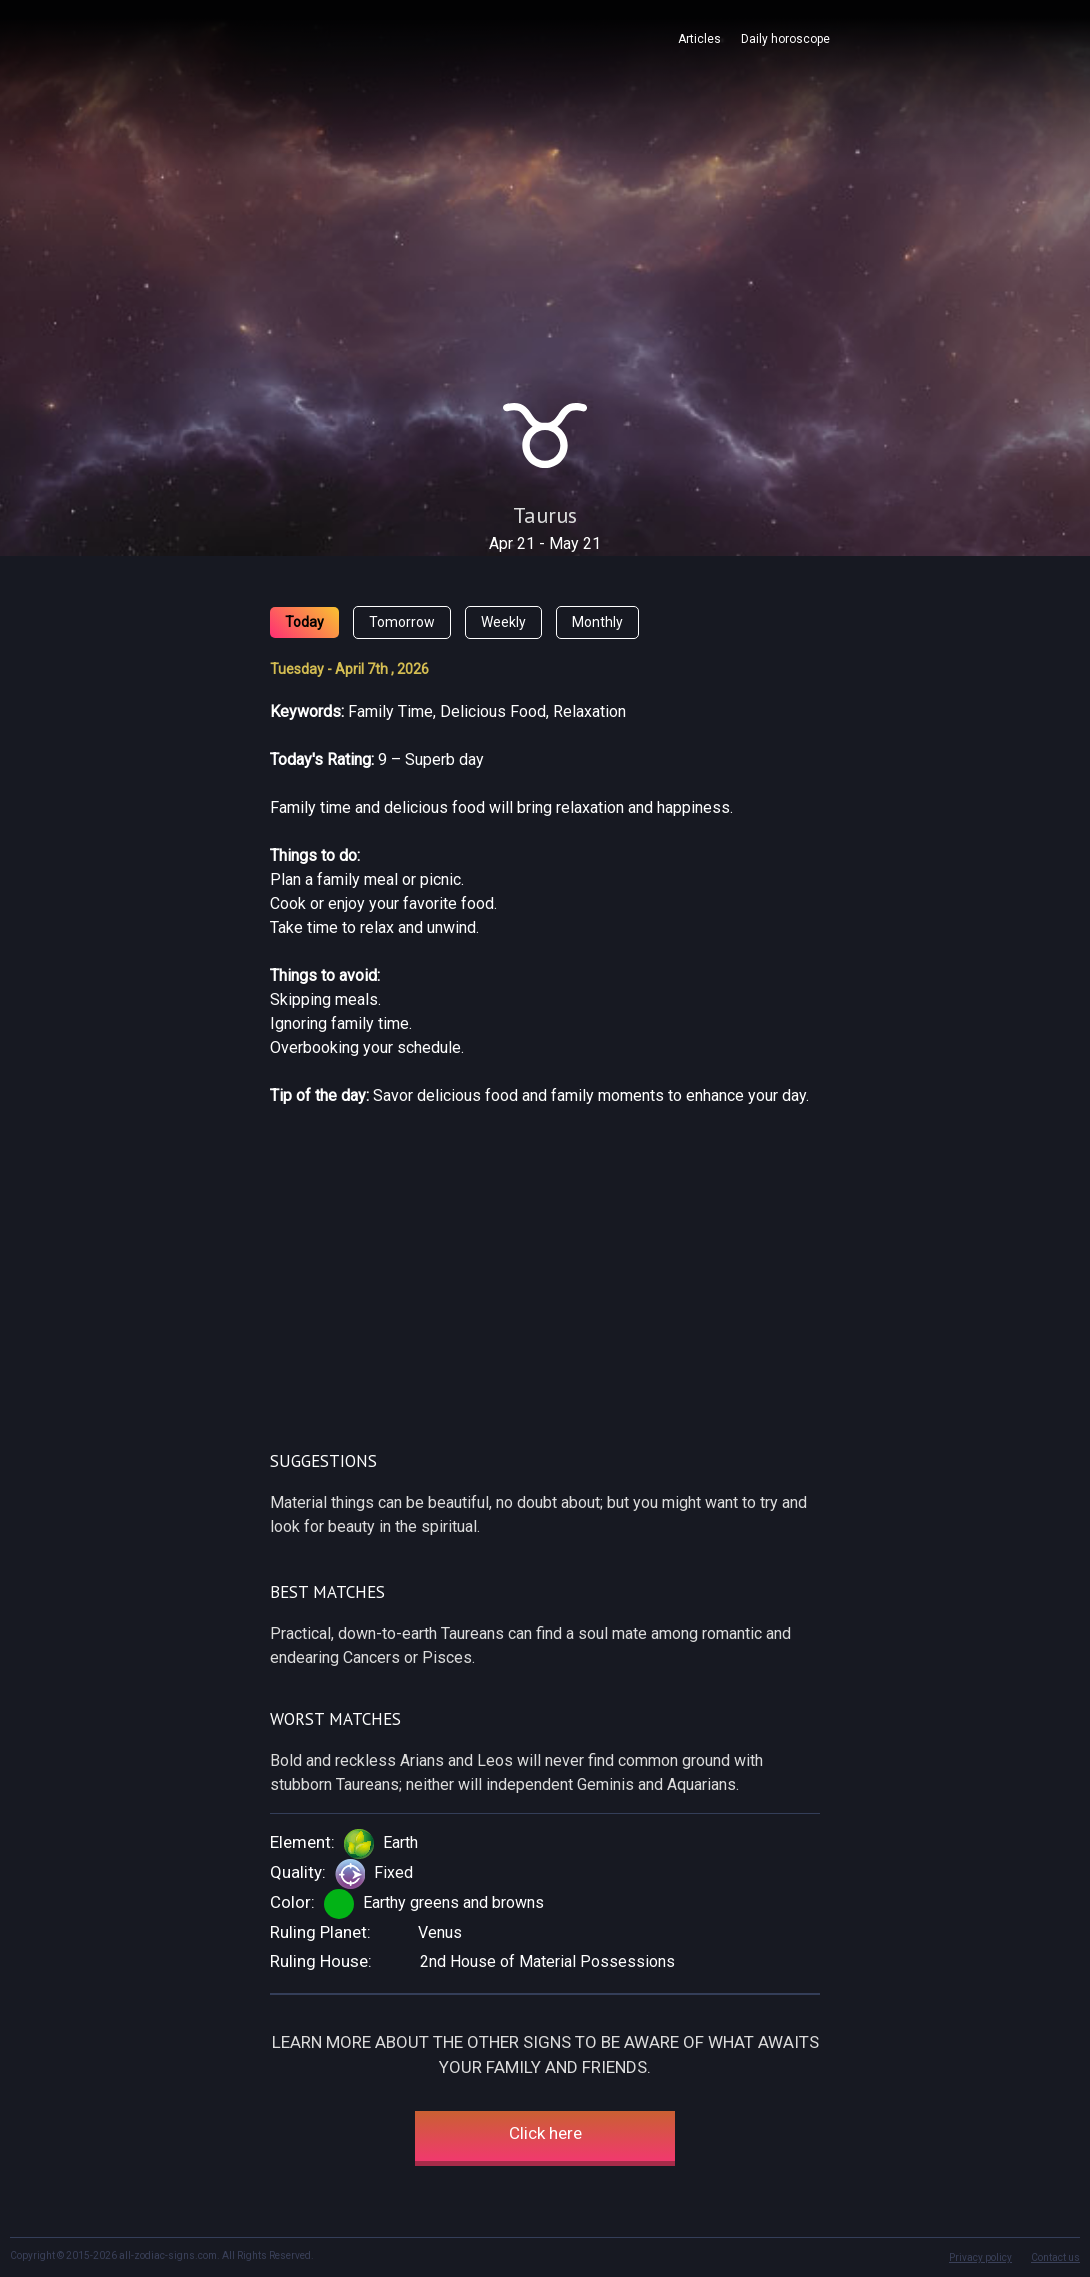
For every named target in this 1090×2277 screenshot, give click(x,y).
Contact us (1055, 2257)
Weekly (503, 622)
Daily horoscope (785, 39)
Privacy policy (980, 2257)
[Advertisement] (545, 238)
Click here (545, 2133)
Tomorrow (402, 622)
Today (304, 622)
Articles (699, 39)
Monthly (597, 622)
